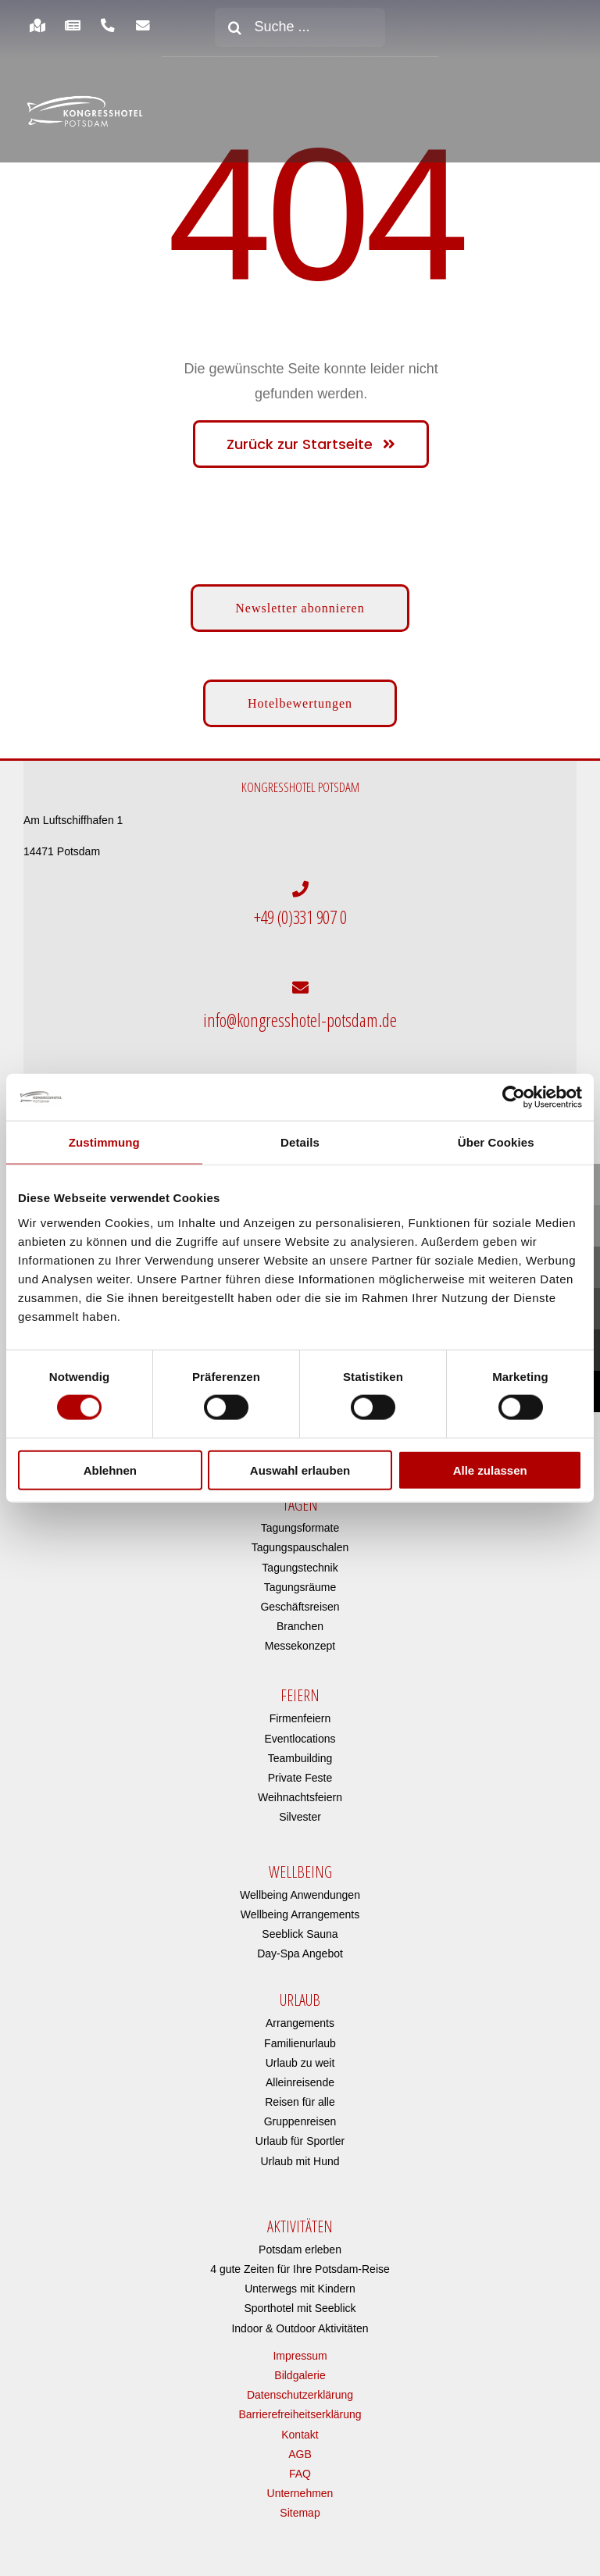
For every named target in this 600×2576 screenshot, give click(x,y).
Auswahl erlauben (300, 1469)
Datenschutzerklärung (300, 2384)
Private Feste (300, 1767)
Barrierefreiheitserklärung (299, 2403)
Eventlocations (299, 1727)
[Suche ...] (299, 27)
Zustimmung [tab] (104, 1142)
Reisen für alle (300, 2091)
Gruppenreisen (300, 2110)
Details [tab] (300, 1142)
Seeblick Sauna (300, 1923)
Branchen (300, 1615)
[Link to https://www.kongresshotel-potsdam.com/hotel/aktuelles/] (72, 25)
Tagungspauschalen (300, 1536)
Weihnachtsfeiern (300, 1786)
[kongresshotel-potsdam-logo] (84, 111)
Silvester (300, 1806)
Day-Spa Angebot (300, 1942)
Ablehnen (110, 1469)
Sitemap (300, 2502)
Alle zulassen (490, 1469)
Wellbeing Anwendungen (300, 1884)
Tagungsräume (300, 1576)
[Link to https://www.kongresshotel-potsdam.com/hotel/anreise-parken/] (37, 25)
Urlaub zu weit (300, 2052)
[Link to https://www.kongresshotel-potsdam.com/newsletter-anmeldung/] (143, 25)
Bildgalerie (299, 2364)
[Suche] (234, 27)
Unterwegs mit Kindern (300, 2277)
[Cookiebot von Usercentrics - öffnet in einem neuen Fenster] (513, 1097)
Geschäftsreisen (299, 1595)
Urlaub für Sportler (300, 2131)
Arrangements (300, 2012)
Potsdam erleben (300, 2238)
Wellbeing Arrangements (300, 1903)
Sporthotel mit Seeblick (299, 2298)
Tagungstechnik (300, 1556)
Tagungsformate (300, 1517)
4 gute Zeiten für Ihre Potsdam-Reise (300, 2258)
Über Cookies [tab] (496, 1142)
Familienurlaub (300, 2032)
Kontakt (299, 2423)
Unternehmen (300, 2482)
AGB (300, 2443)
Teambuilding (300, 1747)
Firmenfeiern (300, 1708)
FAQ (300, 2462)
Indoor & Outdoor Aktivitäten (299, 2317)
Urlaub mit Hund (299, 2150)
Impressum (300, 2345)
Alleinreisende (300, 2071)
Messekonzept (300, 1635)
